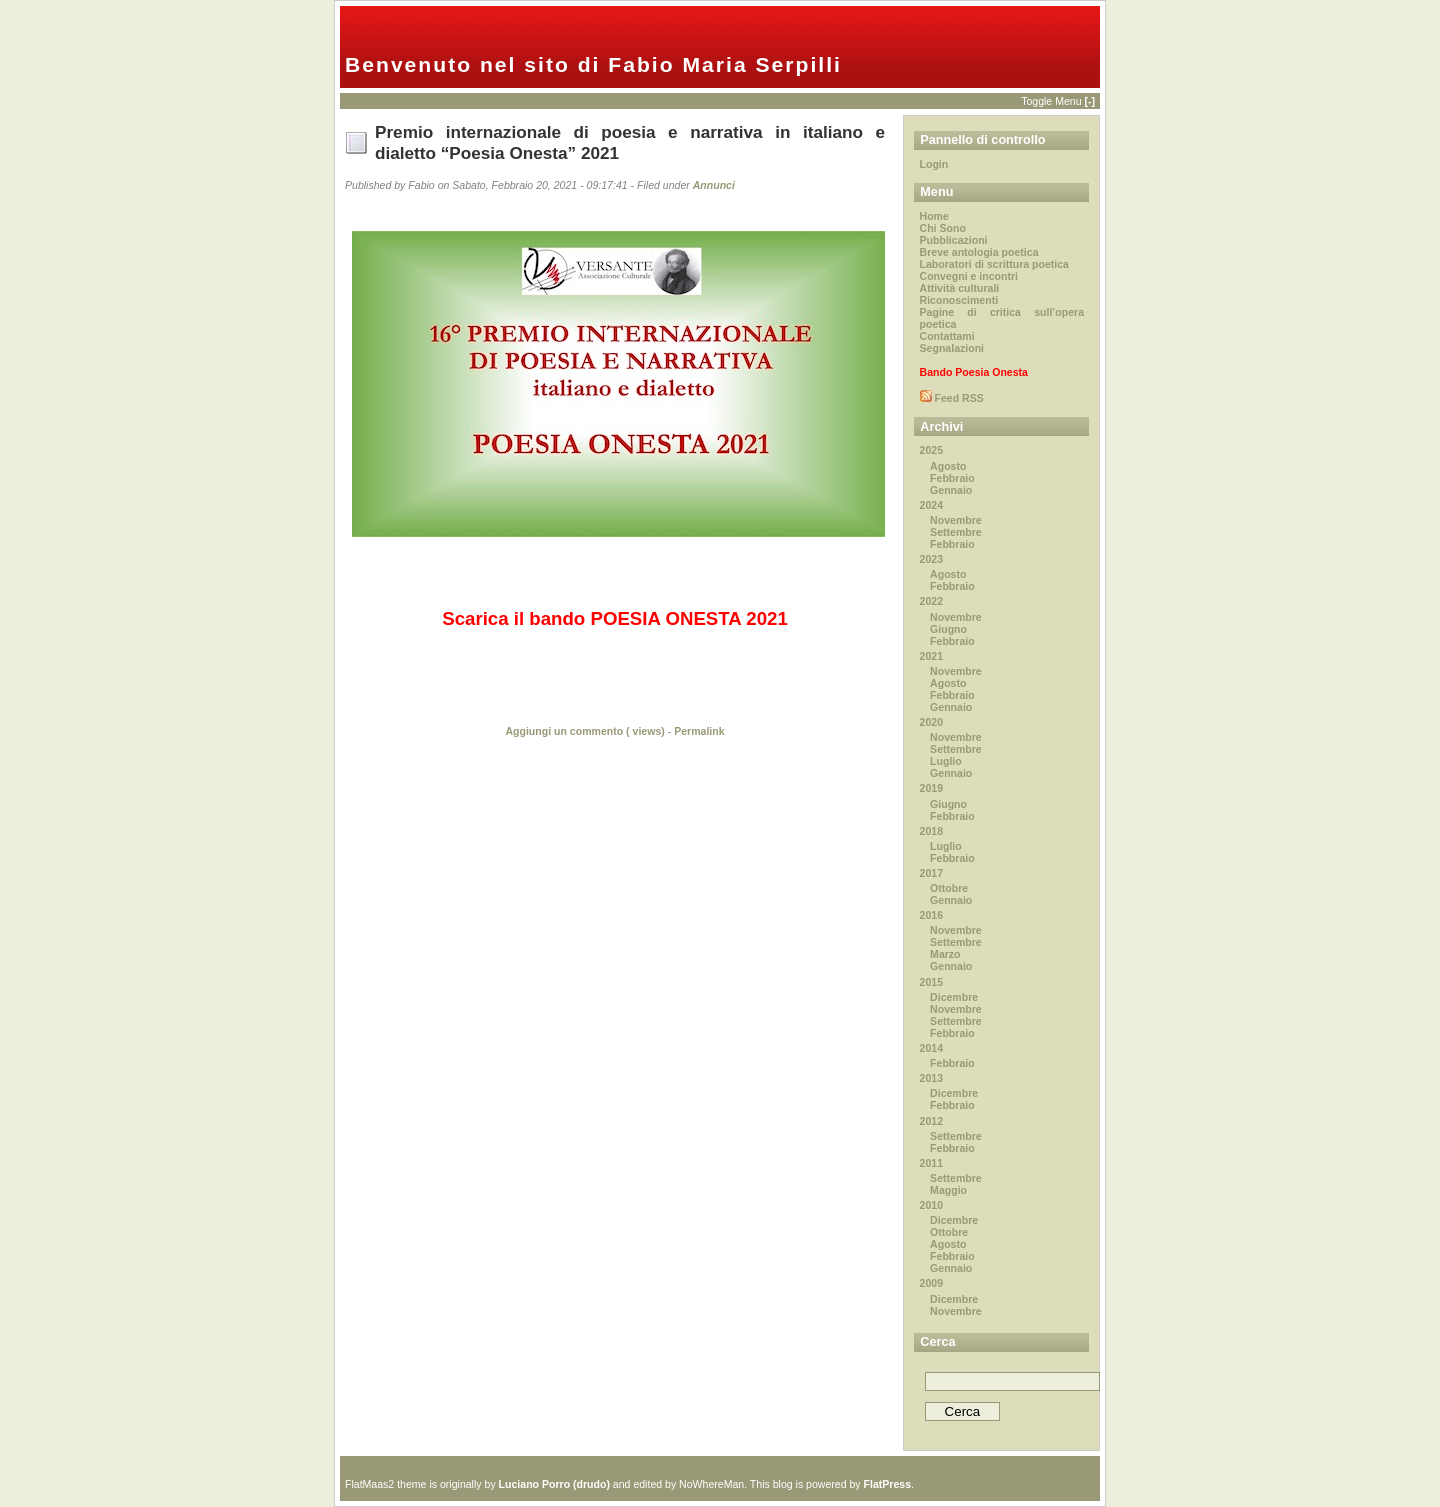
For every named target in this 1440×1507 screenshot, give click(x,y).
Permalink (699, 731)
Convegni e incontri (969, 276)
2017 (931, 873)
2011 (931, 1163)
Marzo (945, 954)
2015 (931, 982)
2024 (931, 505)
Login (934, 164)
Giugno (948, 629)
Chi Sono (943, 228)
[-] (1089, 101)
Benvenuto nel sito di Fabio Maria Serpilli (593, 64)
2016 (931, 915)
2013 (931, 1078)
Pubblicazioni (954, 240)
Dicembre (954, 997)
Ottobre (949, 888)
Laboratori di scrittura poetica (994, 264)
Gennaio (951, 490)
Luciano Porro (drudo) (554, 1484)
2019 (931, 788)
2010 (931, 1205)
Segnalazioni (952, 348)
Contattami (947, 336)
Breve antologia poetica (979, 252)
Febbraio (952, 478)
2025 (931, 450)
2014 (931, 1048)
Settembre (956, 532)
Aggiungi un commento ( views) (584, 731)
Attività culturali (960, 288)
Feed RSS (958, 398)
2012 (931, 1121)
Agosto (948, 466)
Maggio (948, 1190)
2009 (931, 1283)
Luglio (946, 761)
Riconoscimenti (959, 300)
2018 (931, 831)
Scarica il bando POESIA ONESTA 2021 (615, 618)
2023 (931, 559)
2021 (931, 656)
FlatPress (888, 1484)
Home (934, 216)
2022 (931, 601)
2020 (931, 722)
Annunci (714, 185)
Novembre (956, 520)
